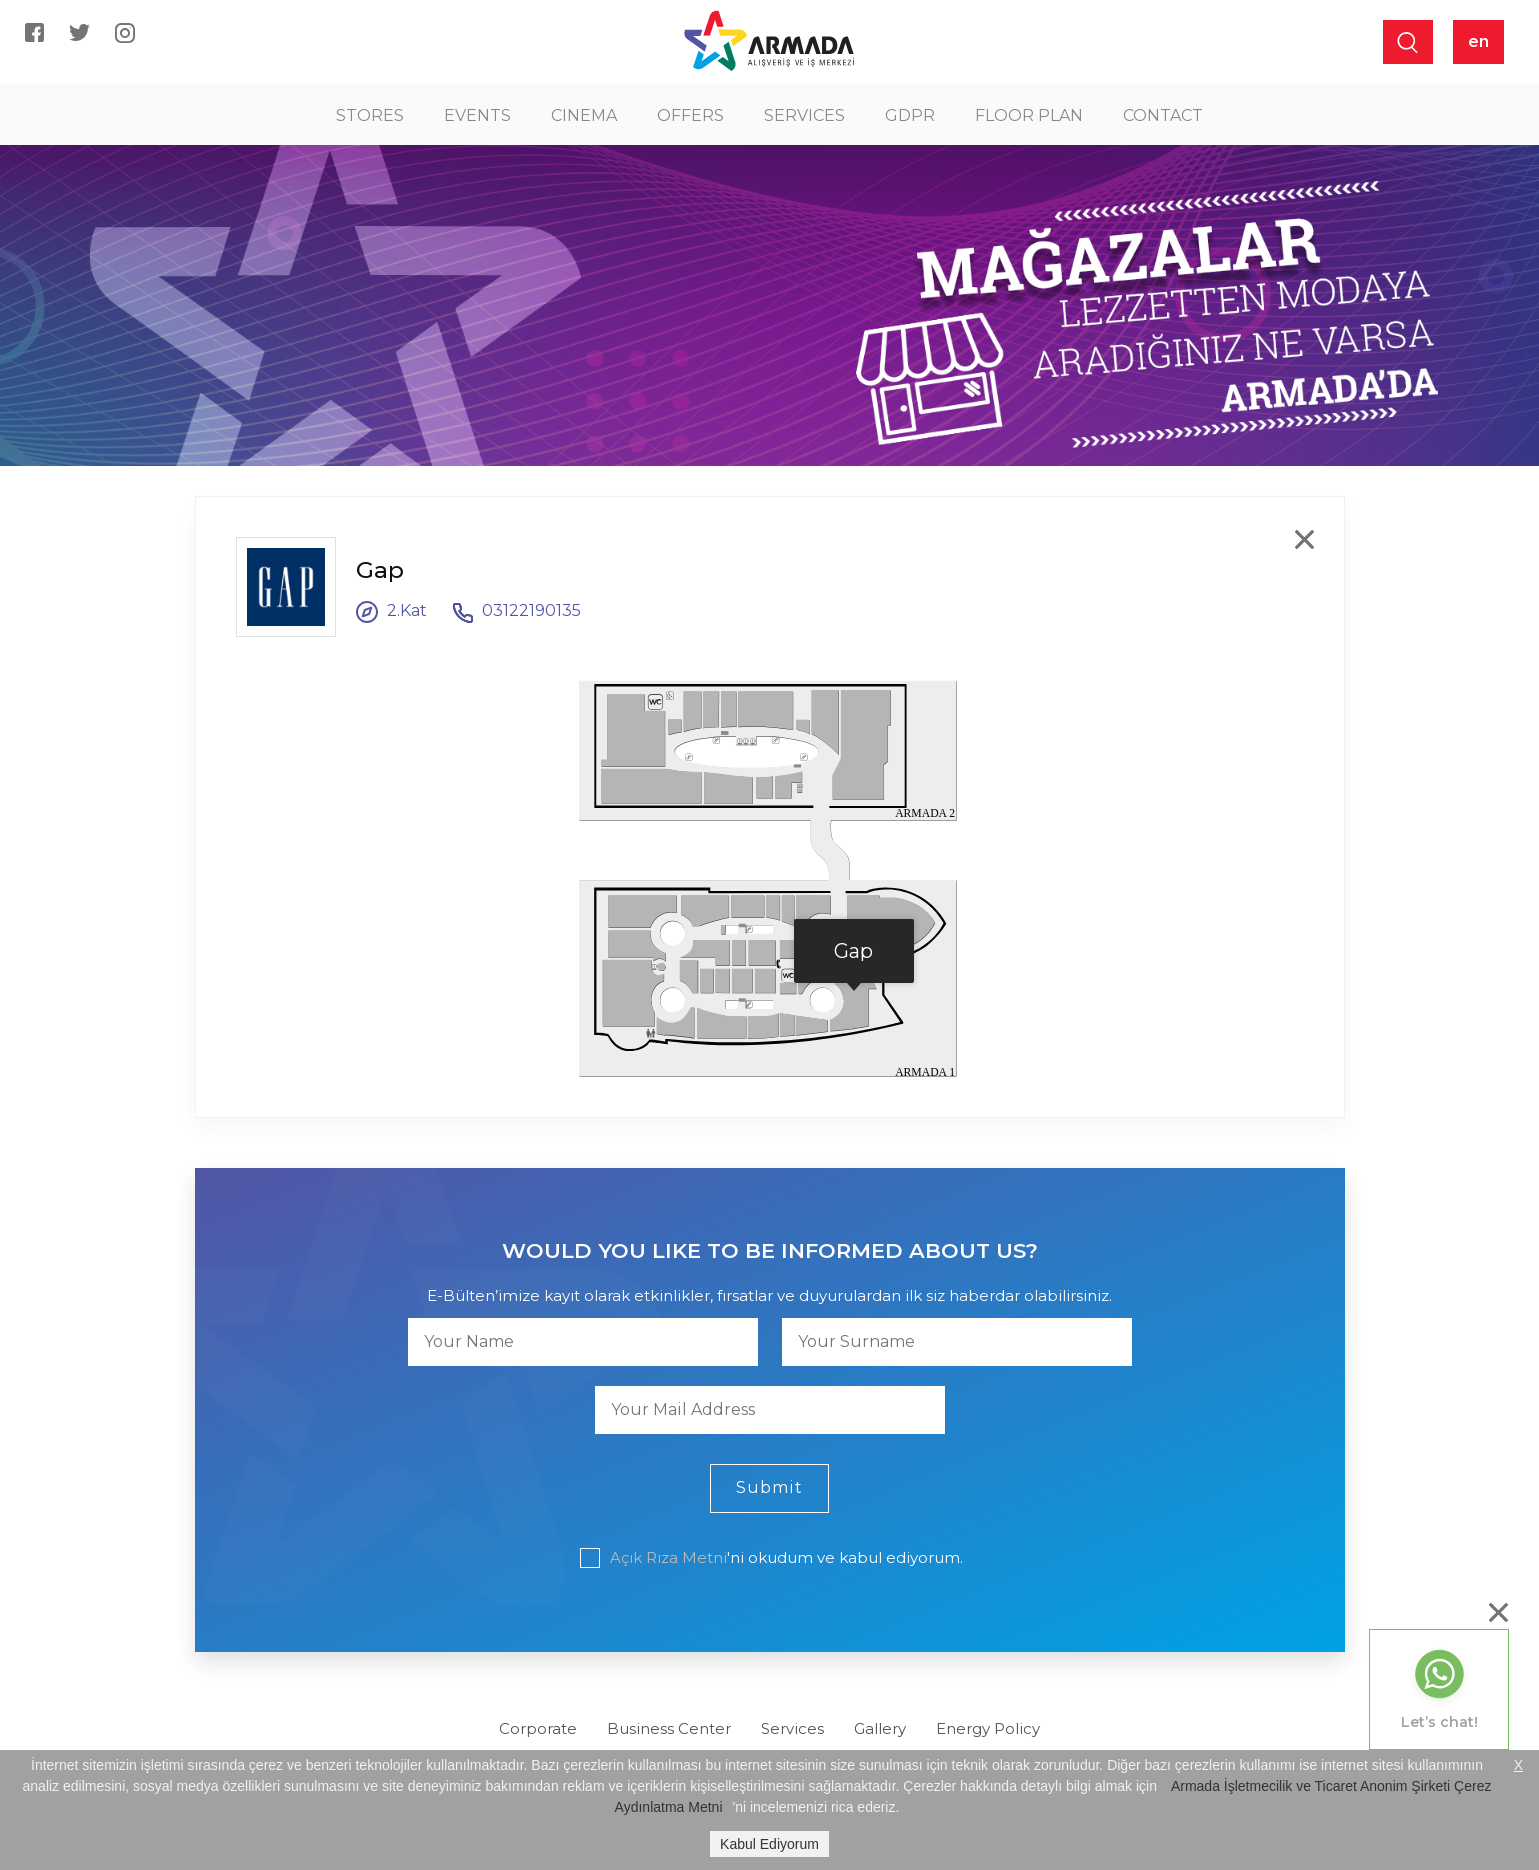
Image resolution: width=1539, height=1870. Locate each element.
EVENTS (477, 115)
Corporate (538, 1728)
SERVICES (804, 115)
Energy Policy (988, 1728)
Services (792, 1728)
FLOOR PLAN (1029, 115)
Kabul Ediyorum (769, 1844)
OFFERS (690, 115)
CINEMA (584, 115)
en (1478, 41)
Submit (769, 1487)
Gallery (880, 1728)
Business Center (669, 1728)
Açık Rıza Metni (668, 1557)
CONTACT (1163, 115)
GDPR (910, 115)
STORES (370, 115)
